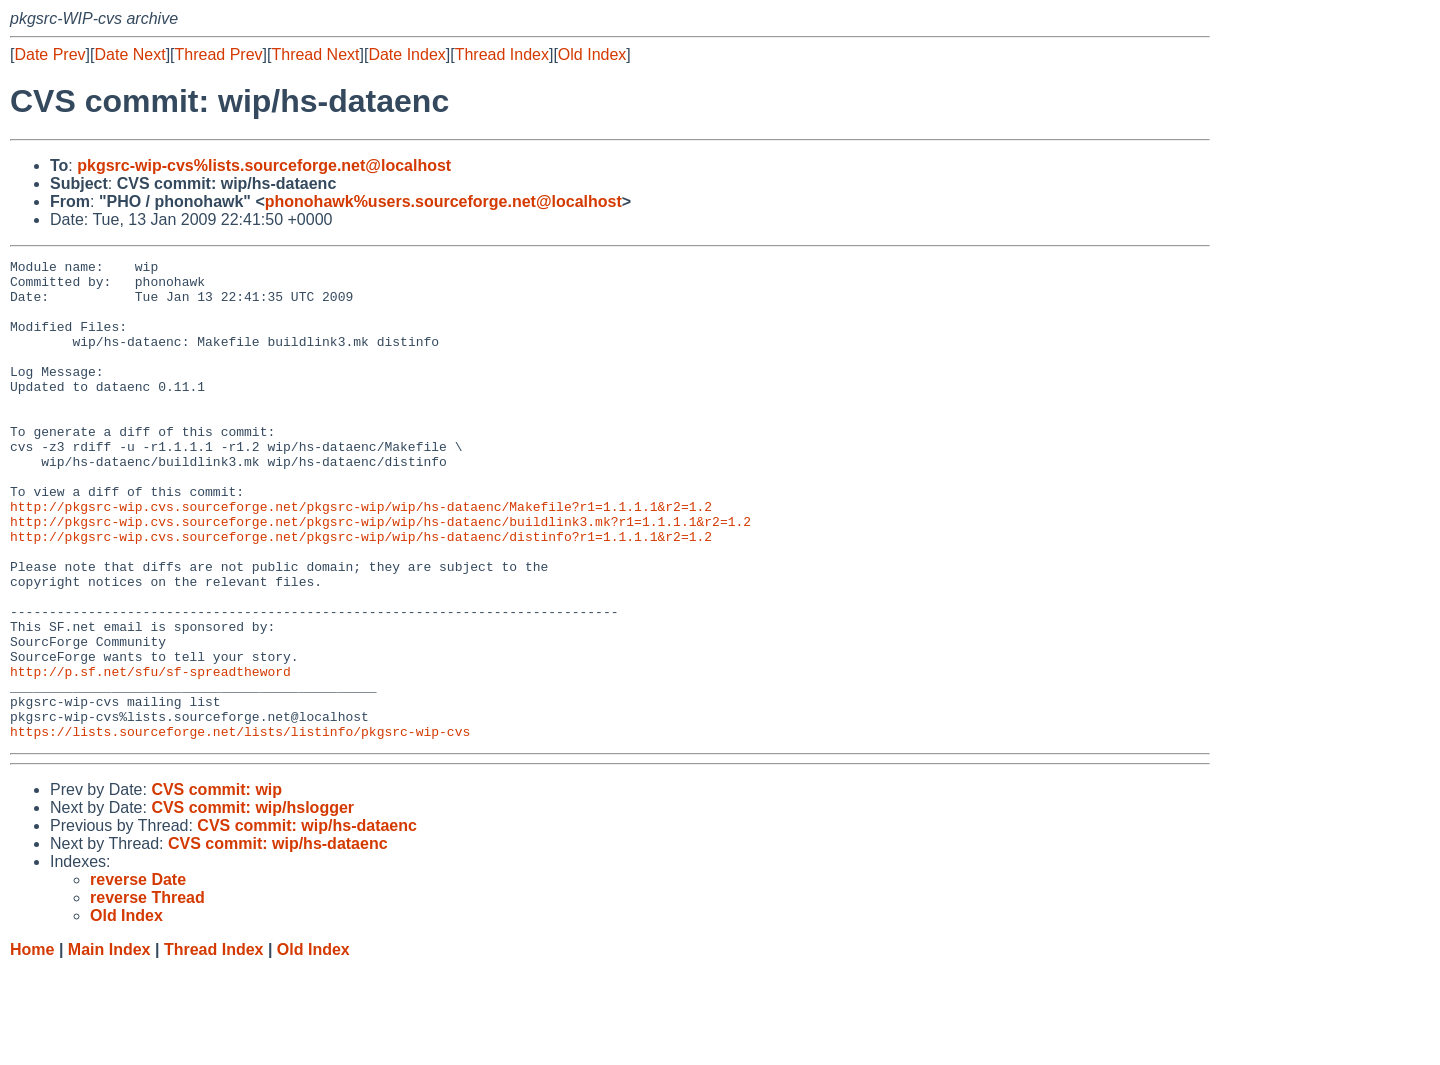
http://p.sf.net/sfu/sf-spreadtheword (150, 755)
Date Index (406, 54)
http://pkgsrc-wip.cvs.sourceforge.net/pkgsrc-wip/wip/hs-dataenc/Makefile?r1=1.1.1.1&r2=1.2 (361, 557)
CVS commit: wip (216, 885)
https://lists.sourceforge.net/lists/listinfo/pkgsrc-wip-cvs (240, 827)
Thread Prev (219, 54)
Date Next (129, 54)
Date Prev (49, 54)
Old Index (592, 54)
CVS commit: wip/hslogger (252, 903)
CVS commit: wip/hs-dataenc (307, 921)
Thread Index (502, 54)
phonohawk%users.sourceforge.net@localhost (443, 201)
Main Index (109, 1045)
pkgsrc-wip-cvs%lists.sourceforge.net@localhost (264, 165)
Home (32, 1045)
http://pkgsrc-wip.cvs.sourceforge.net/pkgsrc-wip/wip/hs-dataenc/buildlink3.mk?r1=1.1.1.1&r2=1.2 (380, 575)
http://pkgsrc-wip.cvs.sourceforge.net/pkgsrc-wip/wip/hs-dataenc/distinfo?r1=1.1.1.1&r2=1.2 (361, 593)
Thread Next (315, 54)
